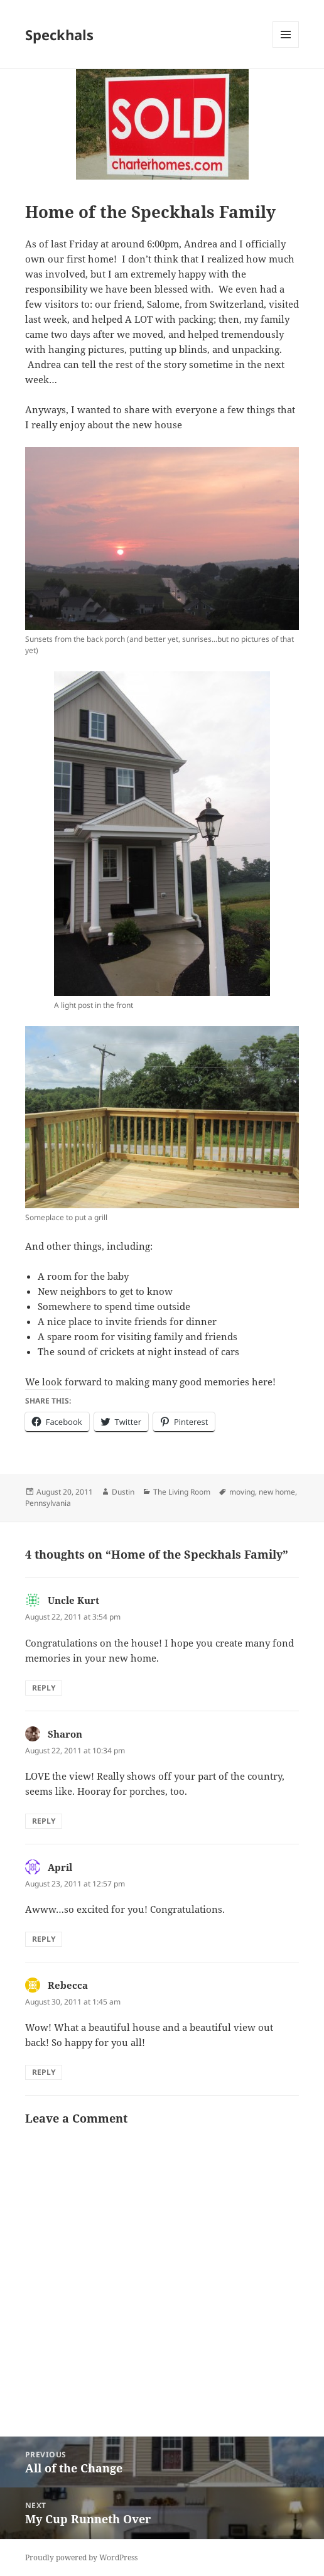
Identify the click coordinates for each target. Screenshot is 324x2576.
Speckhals (59, 34)
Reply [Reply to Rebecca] (43, 2072)
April (60, 1867)
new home (277, 1491)
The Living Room (181, 1491)
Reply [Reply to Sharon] (43, 1821)
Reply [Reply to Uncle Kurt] (43, 1687)
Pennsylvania (48, 1503)
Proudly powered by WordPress (81, 2557)
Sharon (65, 1734)
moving (242, 1491)
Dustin (123, 1491)
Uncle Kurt (73, 1600)
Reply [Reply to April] (43, 1939)
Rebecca (68, 1985)
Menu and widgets (286, 47)
